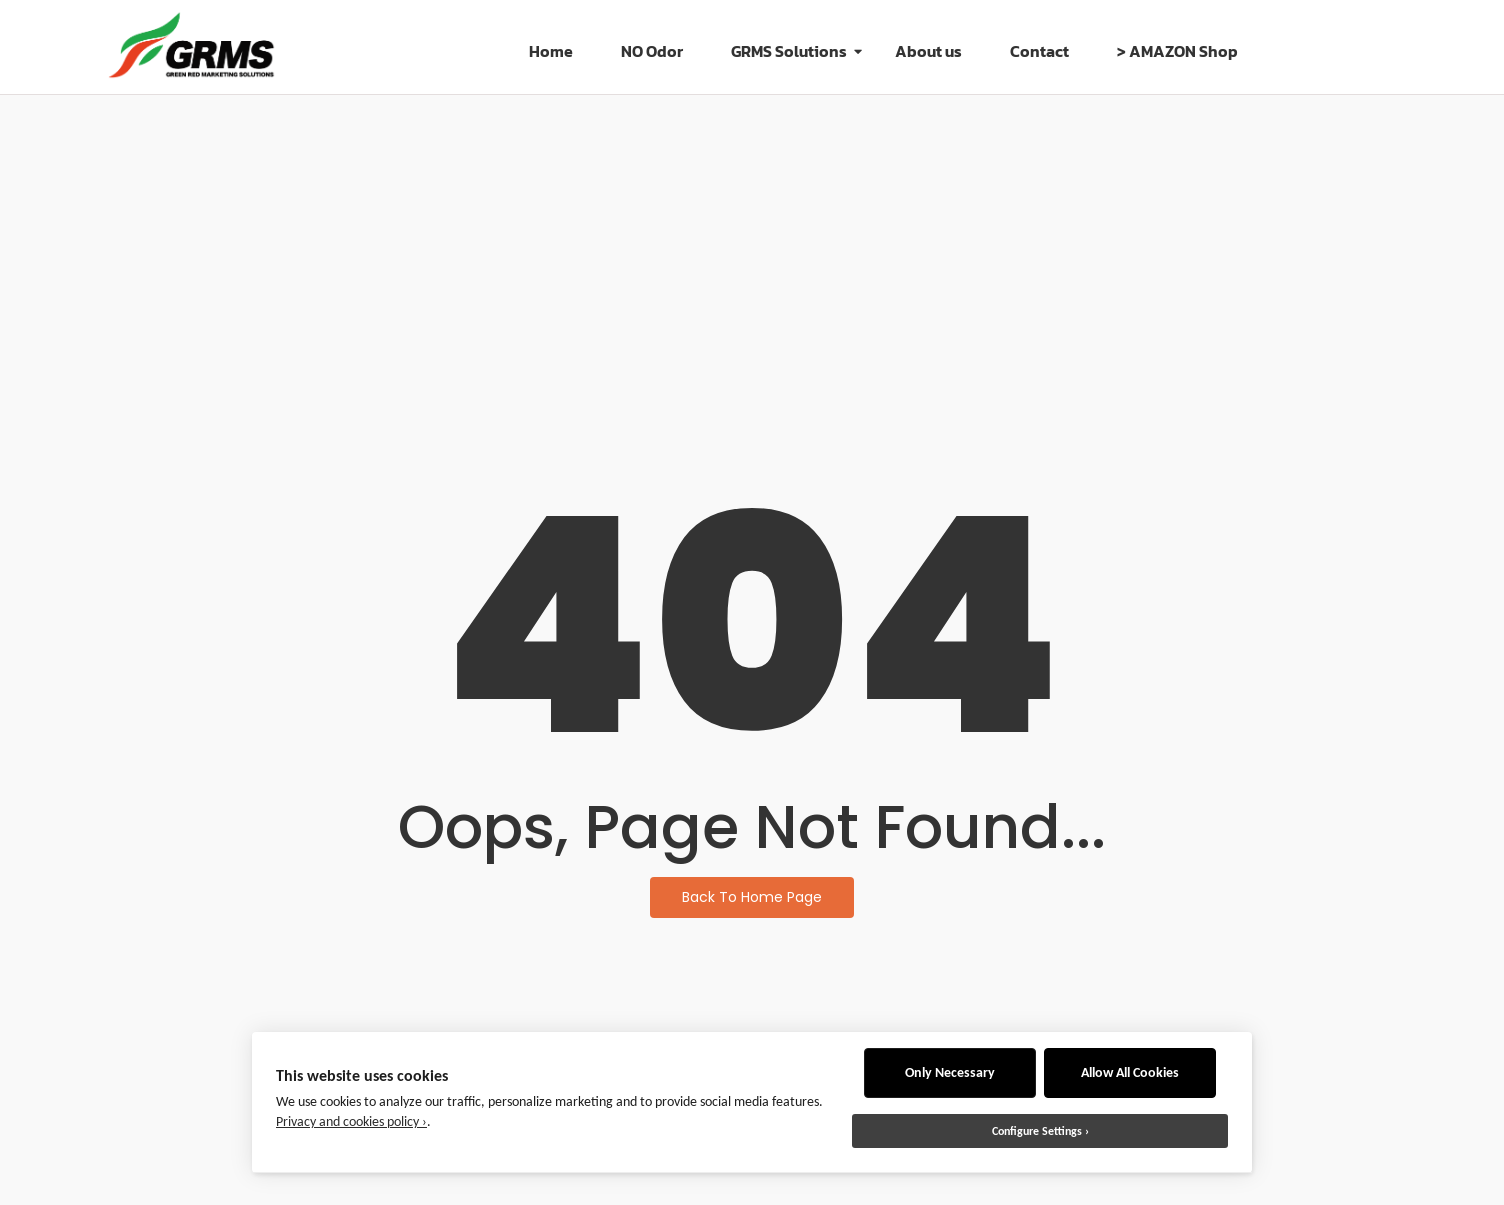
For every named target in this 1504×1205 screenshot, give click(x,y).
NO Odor (652, 51)
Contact (1039, 51)
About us (928, 51)
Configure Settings (1037, 1131)
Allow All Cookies (1130, 1072)
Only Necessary (950, 1072)
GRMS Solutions (795, 51)
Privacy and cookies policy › (351, 1121)
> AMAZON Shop (1177, 51)
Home (551, 51)
